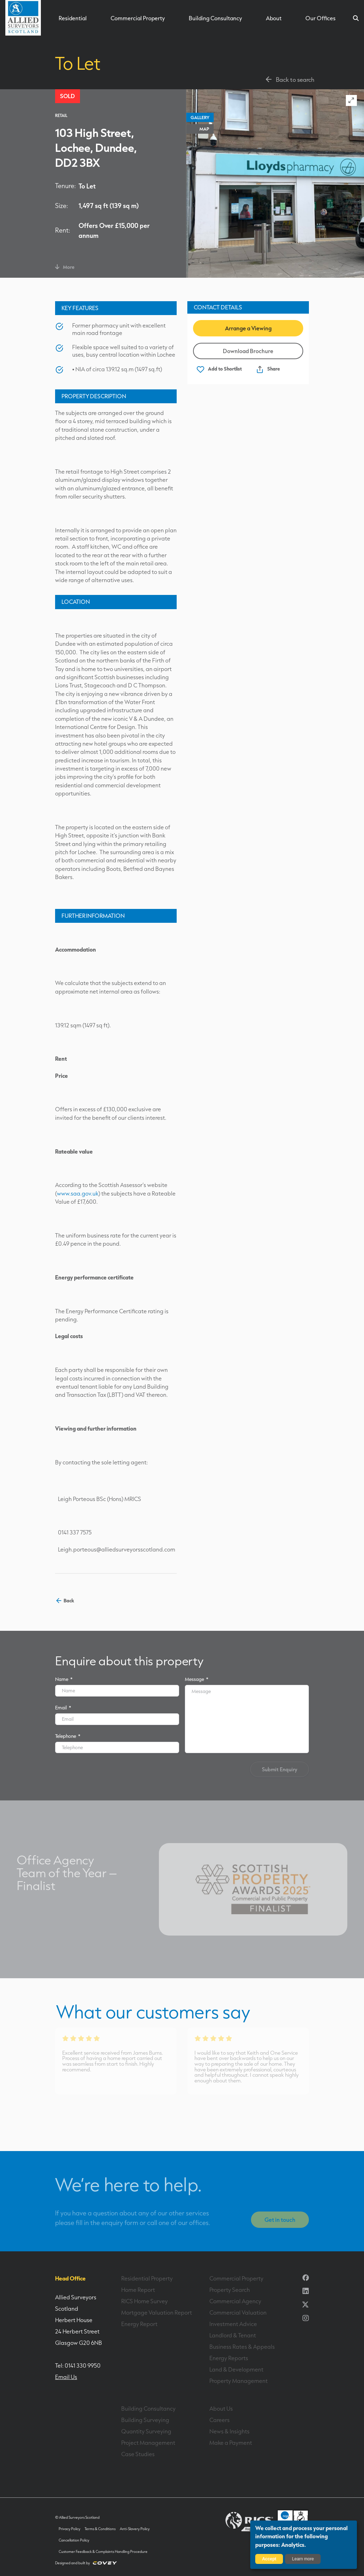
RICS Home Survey (144, 2301)
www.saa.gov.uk (77, 1193)
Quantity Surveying (146, 2431)
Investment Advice (233, 2323)
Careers (219, 2419)
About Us (221, 2408)
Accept (269, 2558)
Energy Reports (228, 2358)
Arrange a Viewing (248, 328)
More (64, 267)
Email (63, 1707)
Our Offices (320, 18)
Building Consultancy (215, 18)
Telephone (67, 1736)
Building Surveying (145, 2419)
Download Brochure (248, 351)
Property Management (238, 2380)
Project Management (148, 2442)
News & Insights (229, 2431)
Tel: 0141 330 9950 (78, 2365)
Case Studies (138, 2454)
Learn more (303, 2558)
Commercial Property (138, 18)
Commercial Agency (235, 2301)
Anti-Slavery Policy (135, 2529)
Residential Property (147, 2278)
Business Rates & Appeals (242, 2346)
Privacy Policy (69, 2529)
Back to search (289, 79)
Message (196, 1679)
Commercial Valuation (238, 2312)
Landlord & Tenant (232, 2335)
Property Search (229, 2289)
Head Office (70, 2278)
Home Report (138, 2289)
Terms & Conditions (100, 2529)
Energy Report (139, 2323)
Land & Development (236, 2369)
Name (64, 1679)
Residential (73, 18)
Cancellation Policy (74, 2540)
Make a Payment (230, 2442)
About (274, 18)
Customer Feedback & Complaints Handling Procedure (103, 2551)
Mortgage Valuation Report (156, 2312)
